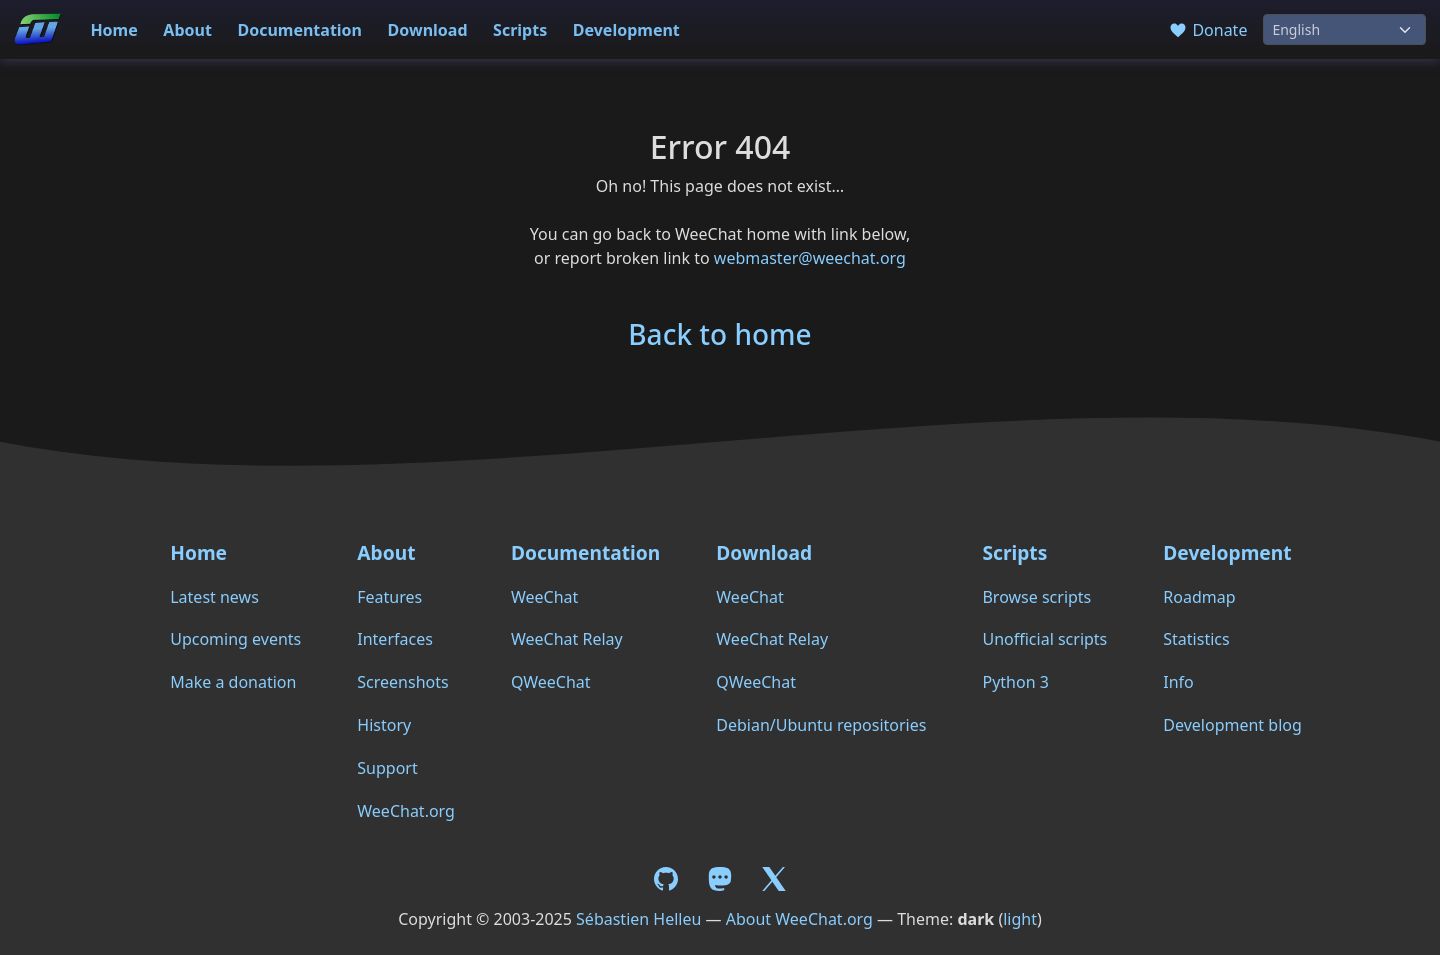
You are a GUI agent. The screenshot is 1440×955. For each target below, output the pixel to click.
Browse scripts (1036, 597)
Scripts (520, 30)
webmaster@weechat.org (810, 258)
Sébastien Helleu (638, 919)
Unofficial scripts (1044, 639)
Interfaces (395, 639)
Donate (1207, 30)
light (1020, 919)
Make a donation (233, 682)
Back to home (719, 334)
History (384, 725)
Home (113, 30)
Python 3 (1015, 682)
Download (428, 30)
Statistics (1196, 639)
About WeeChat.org (799, 919)
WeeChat (544, 597)
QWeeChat (551, 682)
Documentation (299, 30)
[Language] (1344, 29)
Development (626, 30)
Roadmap (1199, 597)
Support (387, 768)
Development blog (1232, 725)
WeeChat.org (406, 811)
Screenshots (402, 682)
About (187, 30)
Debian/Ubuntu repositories (821, 725)
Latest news (214, 597)
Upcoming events (235, 639)
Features (389, 597)
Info (1178, 682)
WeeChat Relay (567, 639)
